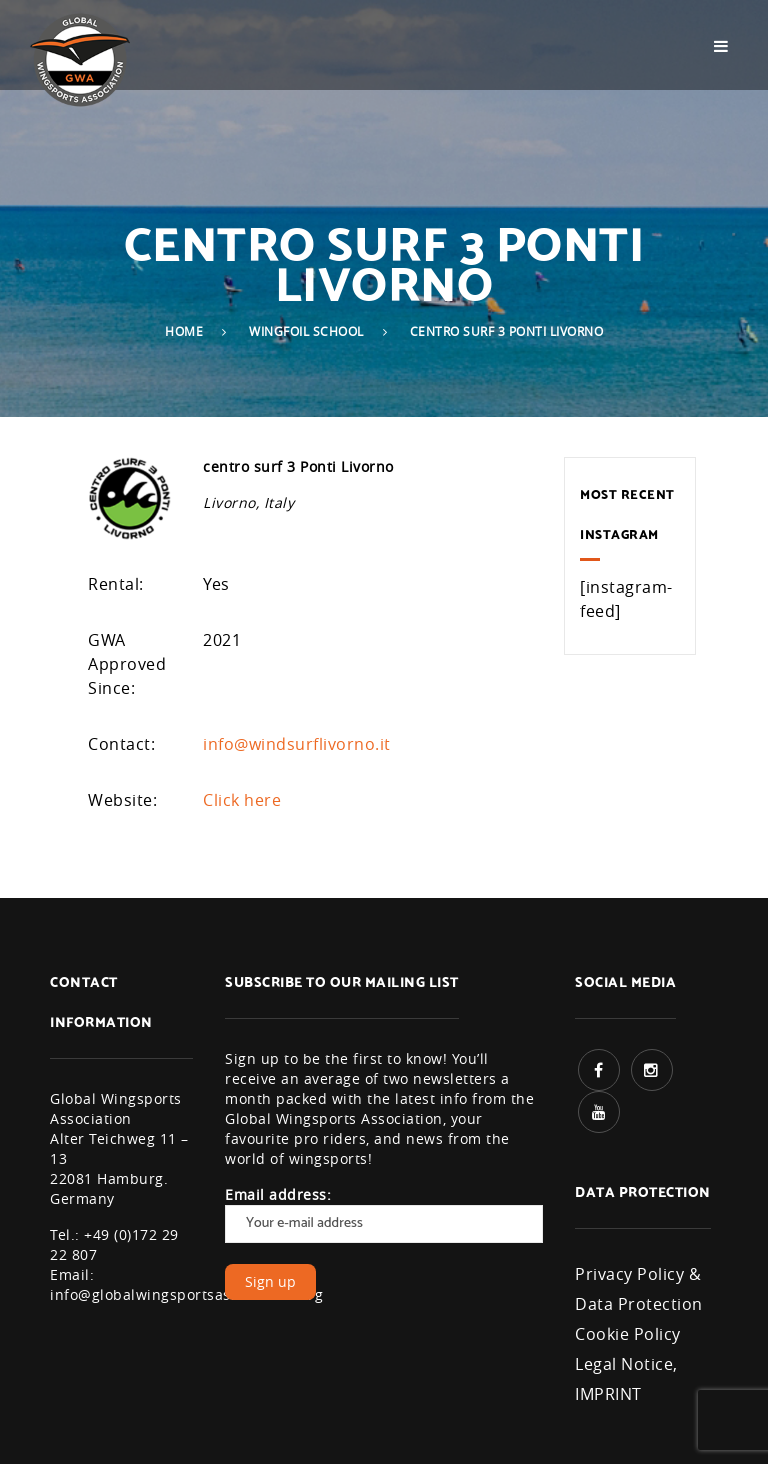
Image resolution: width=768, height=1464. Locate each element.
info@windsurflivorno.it (297, 744)
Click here (242, 800)
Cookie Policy (628, 1334)
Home (184, 331)
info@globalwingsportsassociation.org (186, 1294)
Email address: (384, 1214)
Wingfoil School (306, 331)
